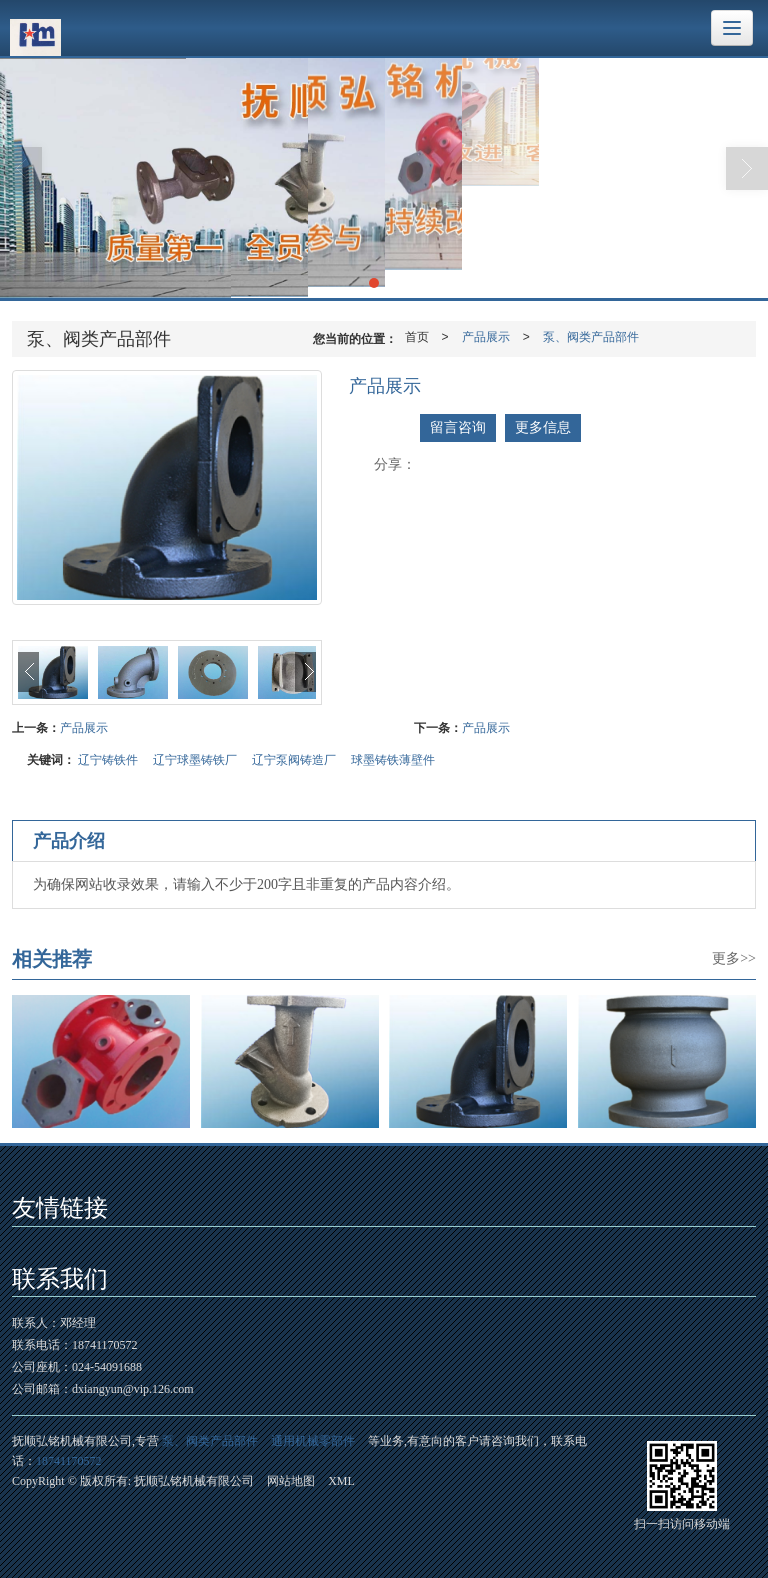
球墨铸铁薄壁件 (393, 760)
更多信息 (543, 427)
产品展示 (486, 337)
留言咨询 (458, 427)
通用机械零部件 (313, 1441)
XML (341, 1481)
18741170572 (69, 1461)
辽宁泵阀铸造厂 (294, 760)
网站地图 (291, 1481)
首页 (417, 337)
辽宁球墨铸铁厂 (195, 760)
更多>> (734, 958)
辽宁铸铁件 (108, 760)
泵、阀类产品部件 (591, 337)
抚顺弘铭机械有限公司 (194, 1481)
